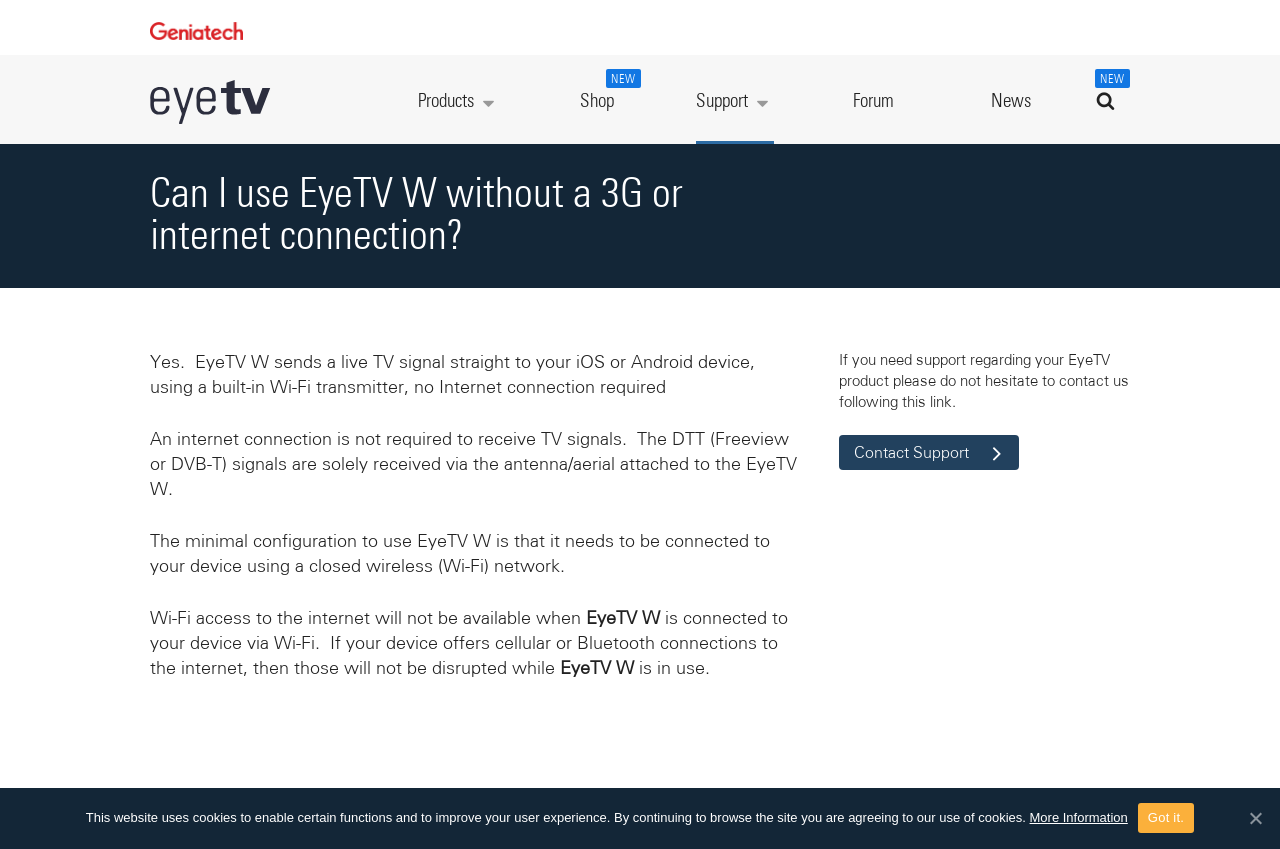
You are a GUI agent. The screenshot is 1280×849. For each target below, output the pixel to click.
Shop (608, 90)
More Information (1079, 817)
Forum (873, 101)
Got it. (1166, 817)
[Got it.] (1255, 818)
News (1011, 101)
